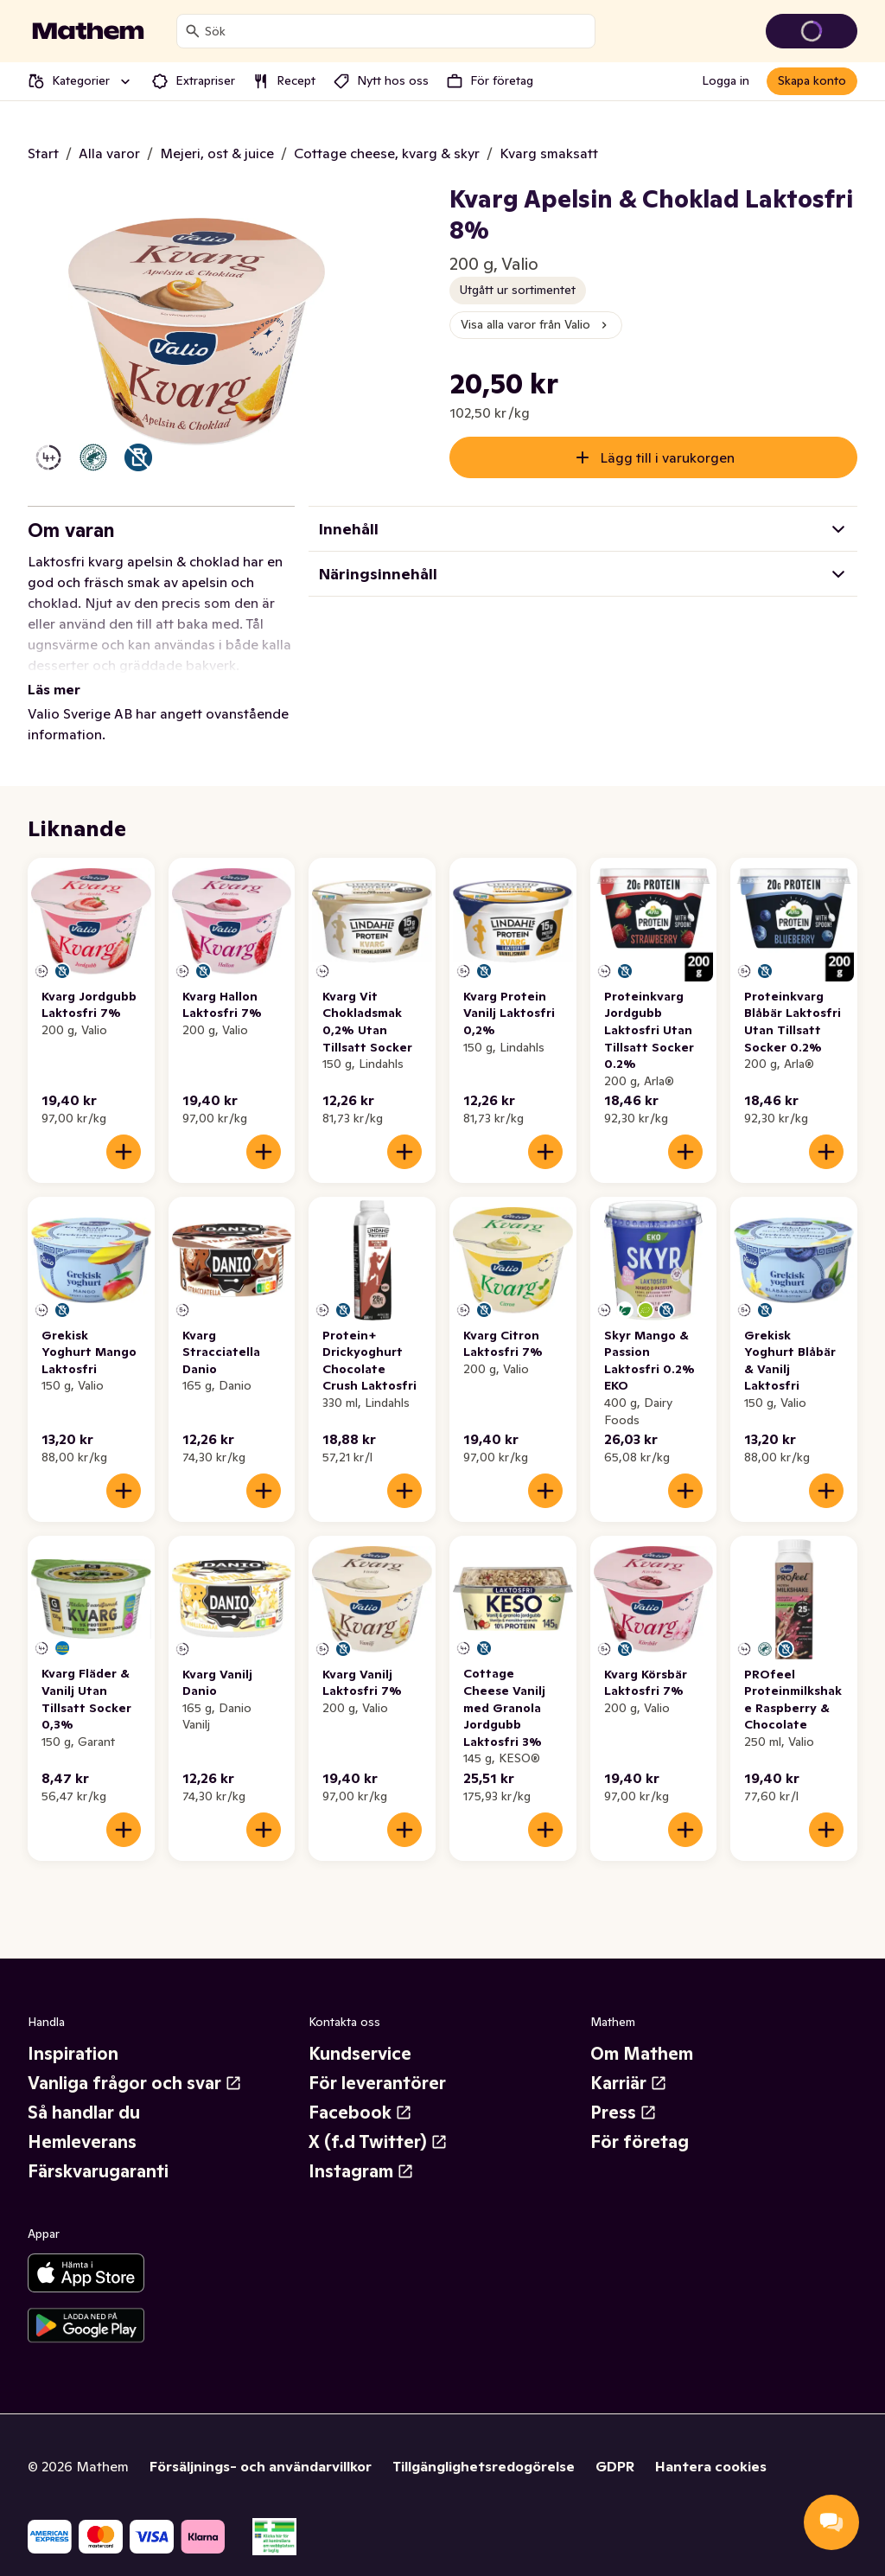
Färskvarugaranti (98, 2150)
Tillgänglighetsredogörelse (483, 2445)
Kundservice (360, 2033)
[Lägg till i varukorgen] (123, 1131)
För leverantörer (377, 2062)
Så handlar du (84, 2092)
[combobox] (396, 31)
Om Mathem (641, 2033)
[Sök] (192, 31)
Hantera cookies (711, 2445)
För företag (639, 2121)
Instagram (361, 2150)
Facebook (360, 2092)
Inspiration (73, 2033)
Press (623, 2092)
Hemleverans (82, 2121)
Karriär (628, 2062)
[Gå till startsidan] (88, 31)
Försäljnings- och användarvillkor (261, 2445)
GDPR (614, 2445)
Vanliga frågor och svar (135, 2062)
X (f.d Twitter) (378, 2121)
